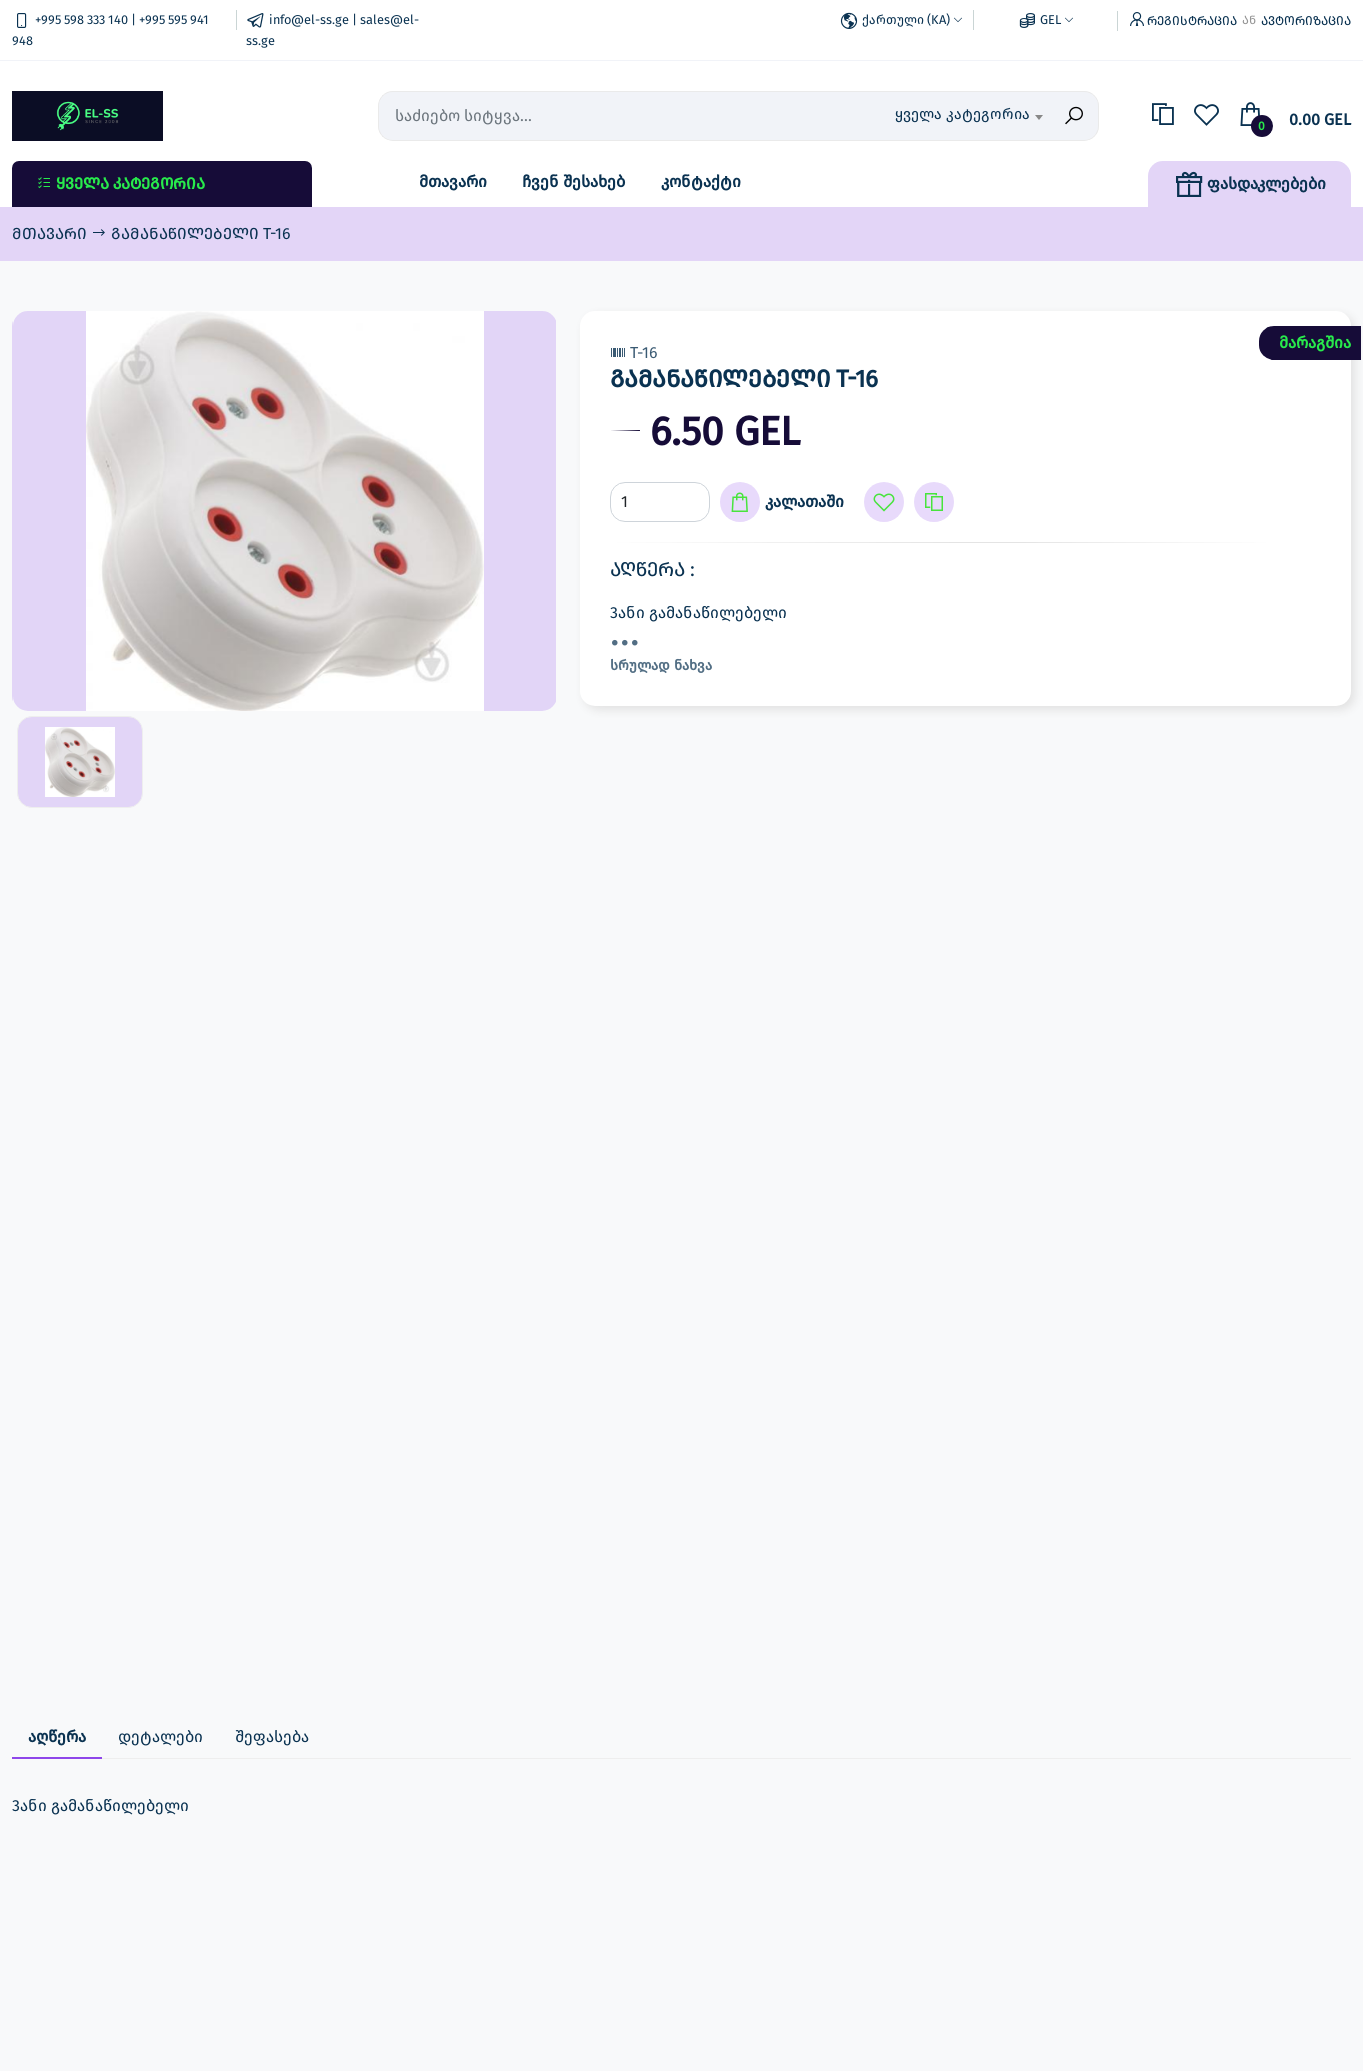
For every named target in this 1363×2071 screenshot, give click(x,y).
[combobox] (943, 116)
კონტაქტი (701, 181)
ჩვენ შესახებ (573, 181)
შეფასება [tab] (272, 1736)
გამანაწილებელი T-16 (201, 233)
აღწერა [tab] (57, 1736)
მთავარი (453, 181)
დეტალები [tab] (160, 1736)
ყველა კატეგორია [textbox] (962, 114)
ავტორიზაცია (1306, 20)
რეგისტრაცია (1192, 20)
